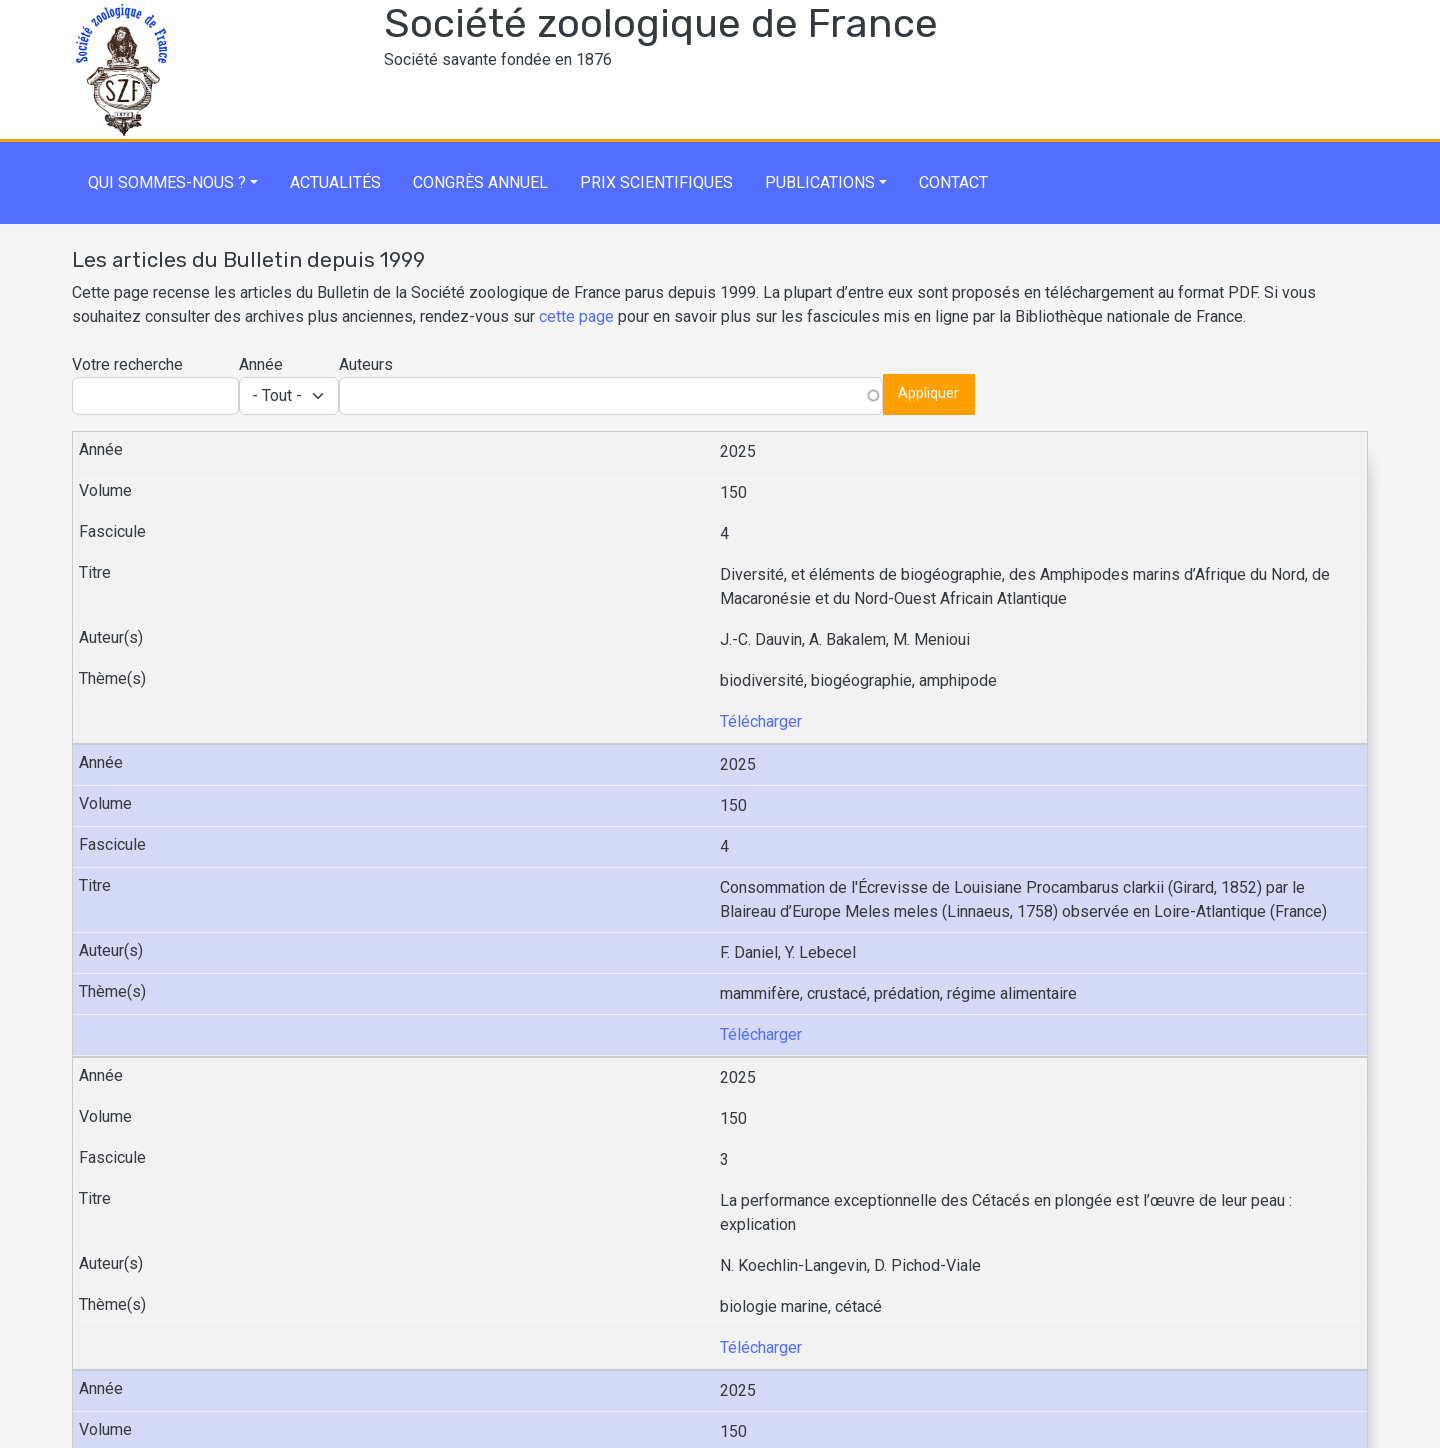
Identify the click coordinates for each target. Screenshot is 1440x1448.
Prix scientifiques (656, 182)
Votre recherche (127, 364)
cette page (576, 316)
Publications (820, 182)
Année (261, 364)
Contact (953, 182)
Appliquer (928, 393)
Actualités (335, 182)
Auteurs (366, 364)
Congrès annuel (480, 182)
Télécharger (761, 721)
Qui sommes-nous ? (167, 182)
